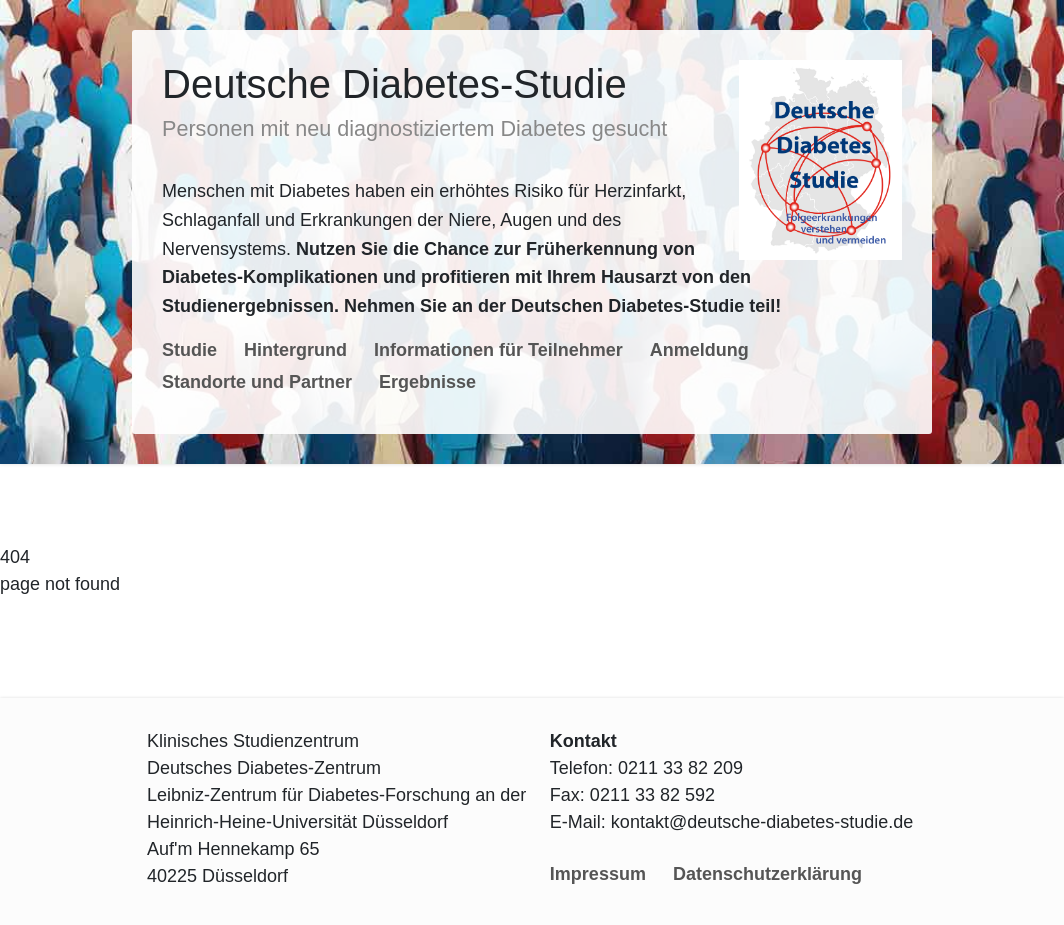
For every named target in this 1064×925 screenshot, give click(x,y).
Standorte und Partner (257, 382)
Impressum (598, 874)
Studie (189, 350)
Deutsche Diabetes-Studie (394, 84)
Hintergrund (295, 350)
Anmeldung (699, 350)
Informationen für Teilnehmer (498, 350)
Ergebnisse (427, 382)
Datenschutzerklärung (767, 874)
